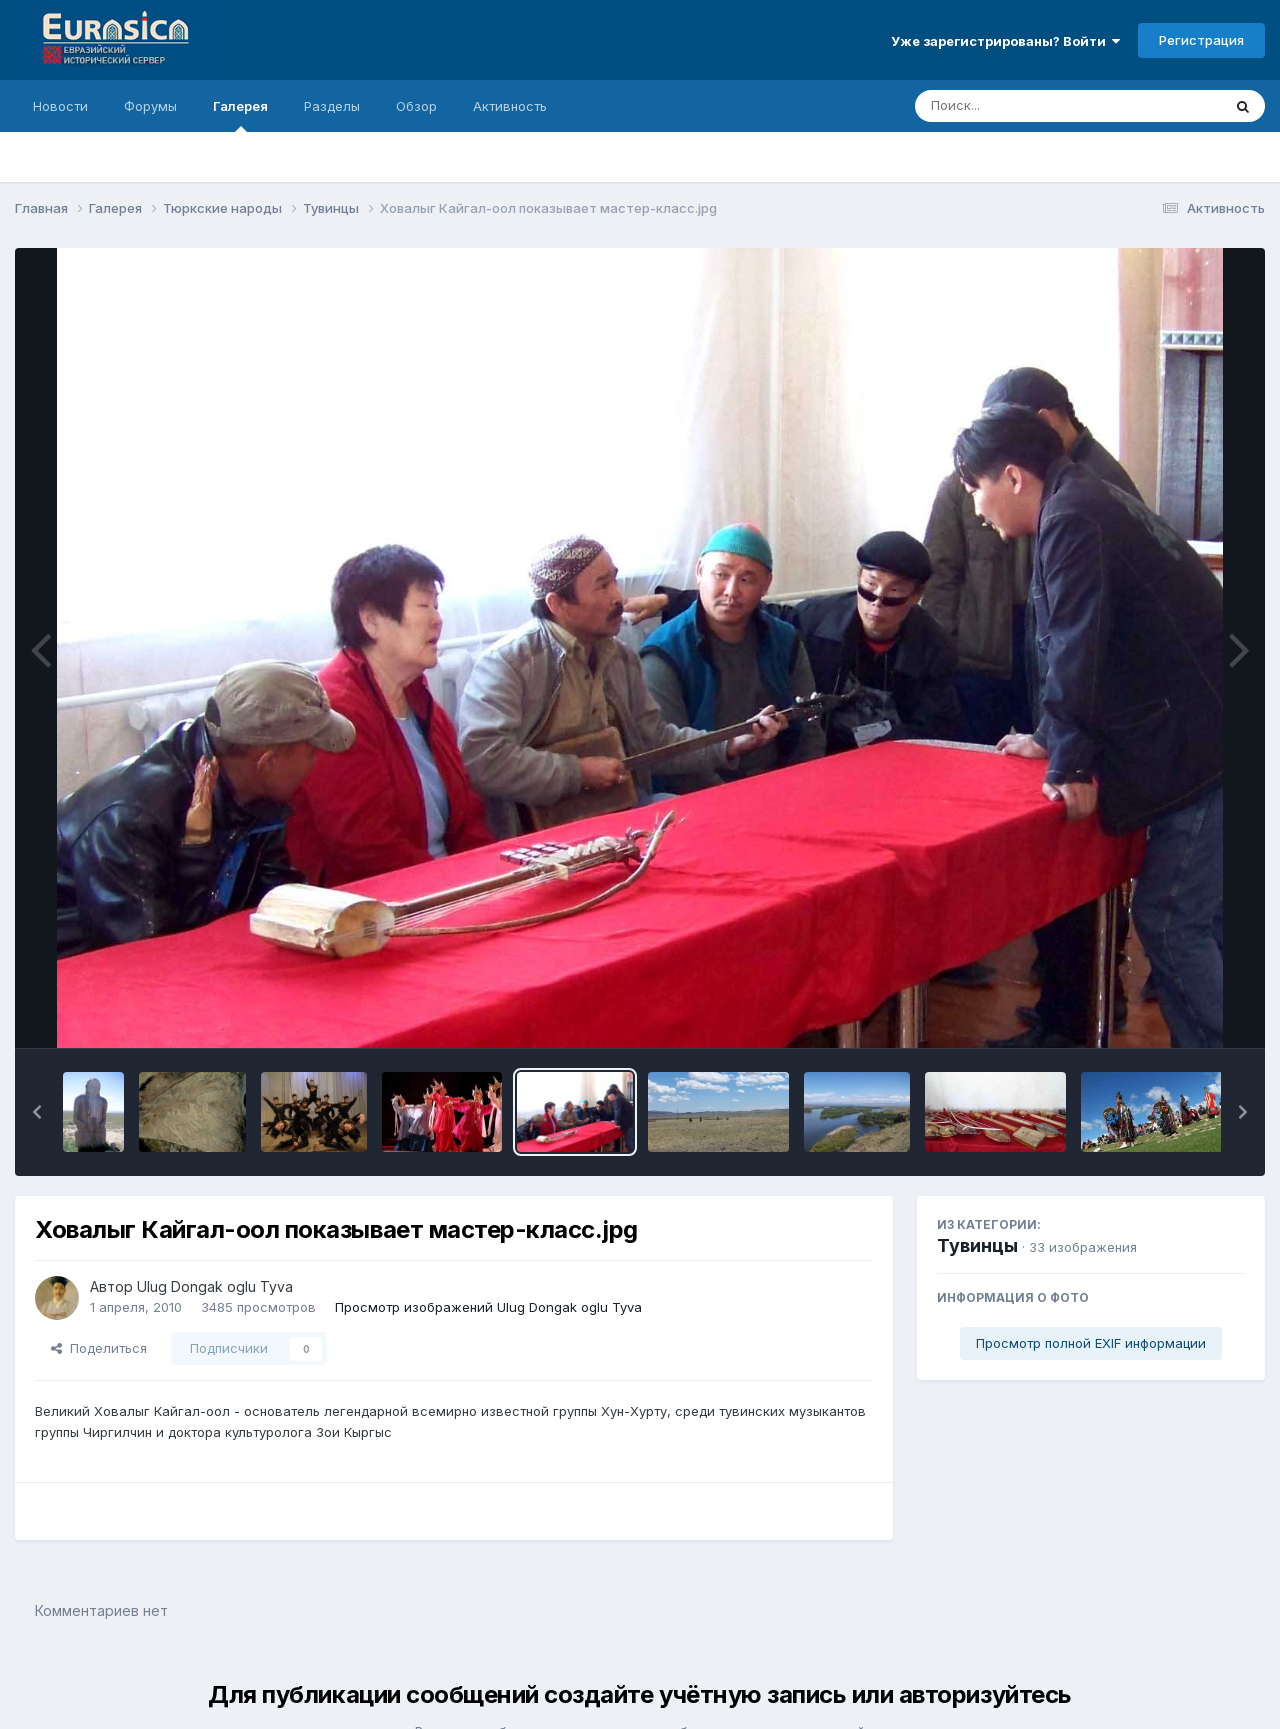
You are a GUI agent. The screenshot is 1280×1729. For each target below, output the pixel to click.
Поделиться (99, 1348)
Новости (60, 106)
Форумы (150, 106)
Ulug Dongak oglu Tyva (215, 1286)
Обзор (416, 106)
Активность (510, 106)
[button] (37, 1112)
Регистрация (1201, 40)
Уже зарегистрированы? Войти (1005, 41)
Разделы (332, 106)
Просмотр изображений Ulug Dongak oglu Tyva (488, 1307)
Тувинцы (977, 1245)
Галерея (240, 115)
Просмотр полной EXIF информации (1091, 1343)
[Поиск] (1030, 106)
